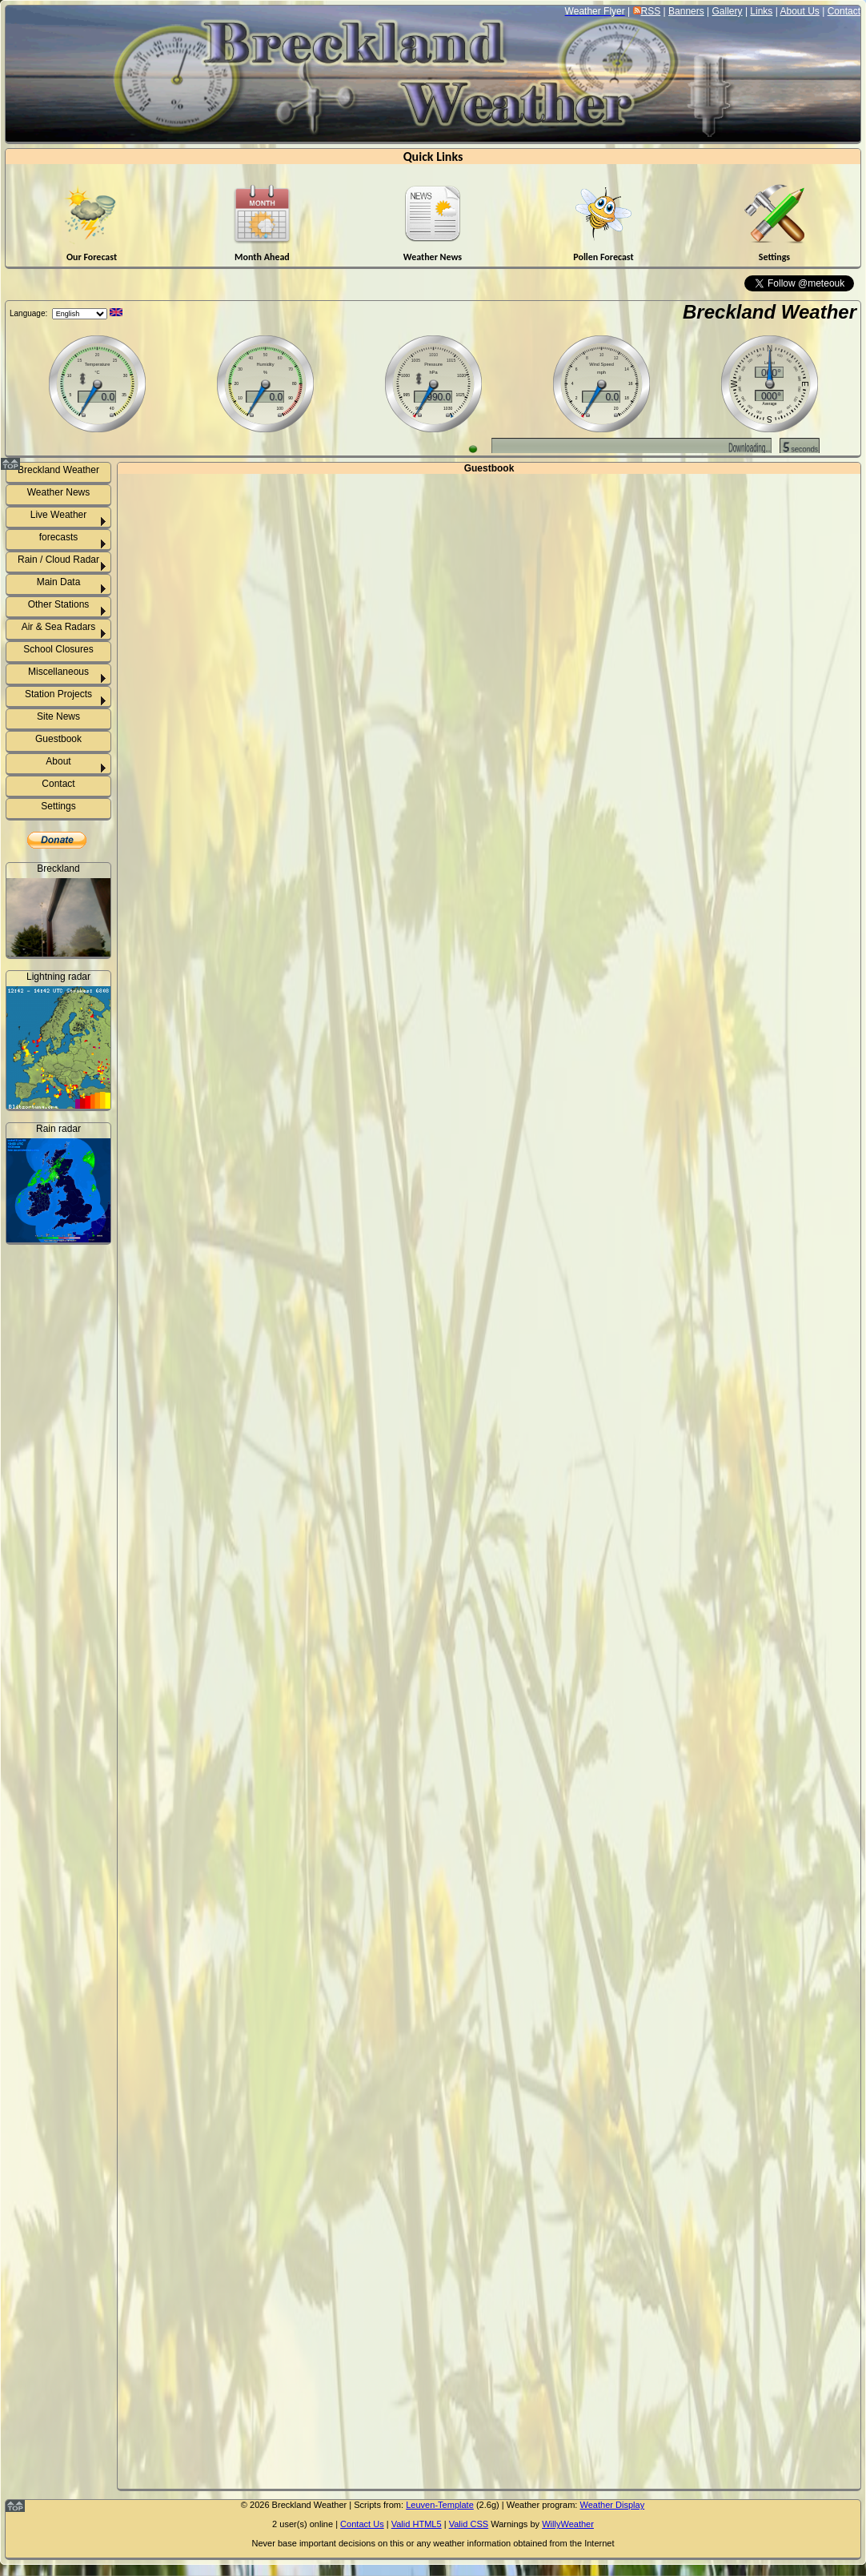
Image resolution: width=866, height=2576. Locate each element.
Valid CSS (468, 2524)
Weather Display (611, 2505)
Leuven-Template (440, 2505)
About (58, 761)
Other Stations (59, 604)
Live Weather (58, 514)
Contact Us (362, 2524)
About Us (799, 11)
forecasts (58, 537)
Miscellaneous (58, 671)
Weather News (58, 492)
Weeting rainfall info (68, 1430)
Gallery (727, 11)
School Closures (58, 649)
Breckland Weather (769, 312)
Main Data (59, 582)
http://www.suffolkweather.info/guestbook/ (489, 1485)
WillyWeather (568, 2524)
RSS (651, 11)
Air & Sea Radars (59, 626)
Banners (686, 11)
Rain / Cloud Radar (58, 559)
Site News (58, 716)
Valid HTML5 (416, 2524)
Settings (58, 806)
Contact (844, 11)
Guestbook (58, 738)
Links (761, 11)
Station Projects (58, 694)
